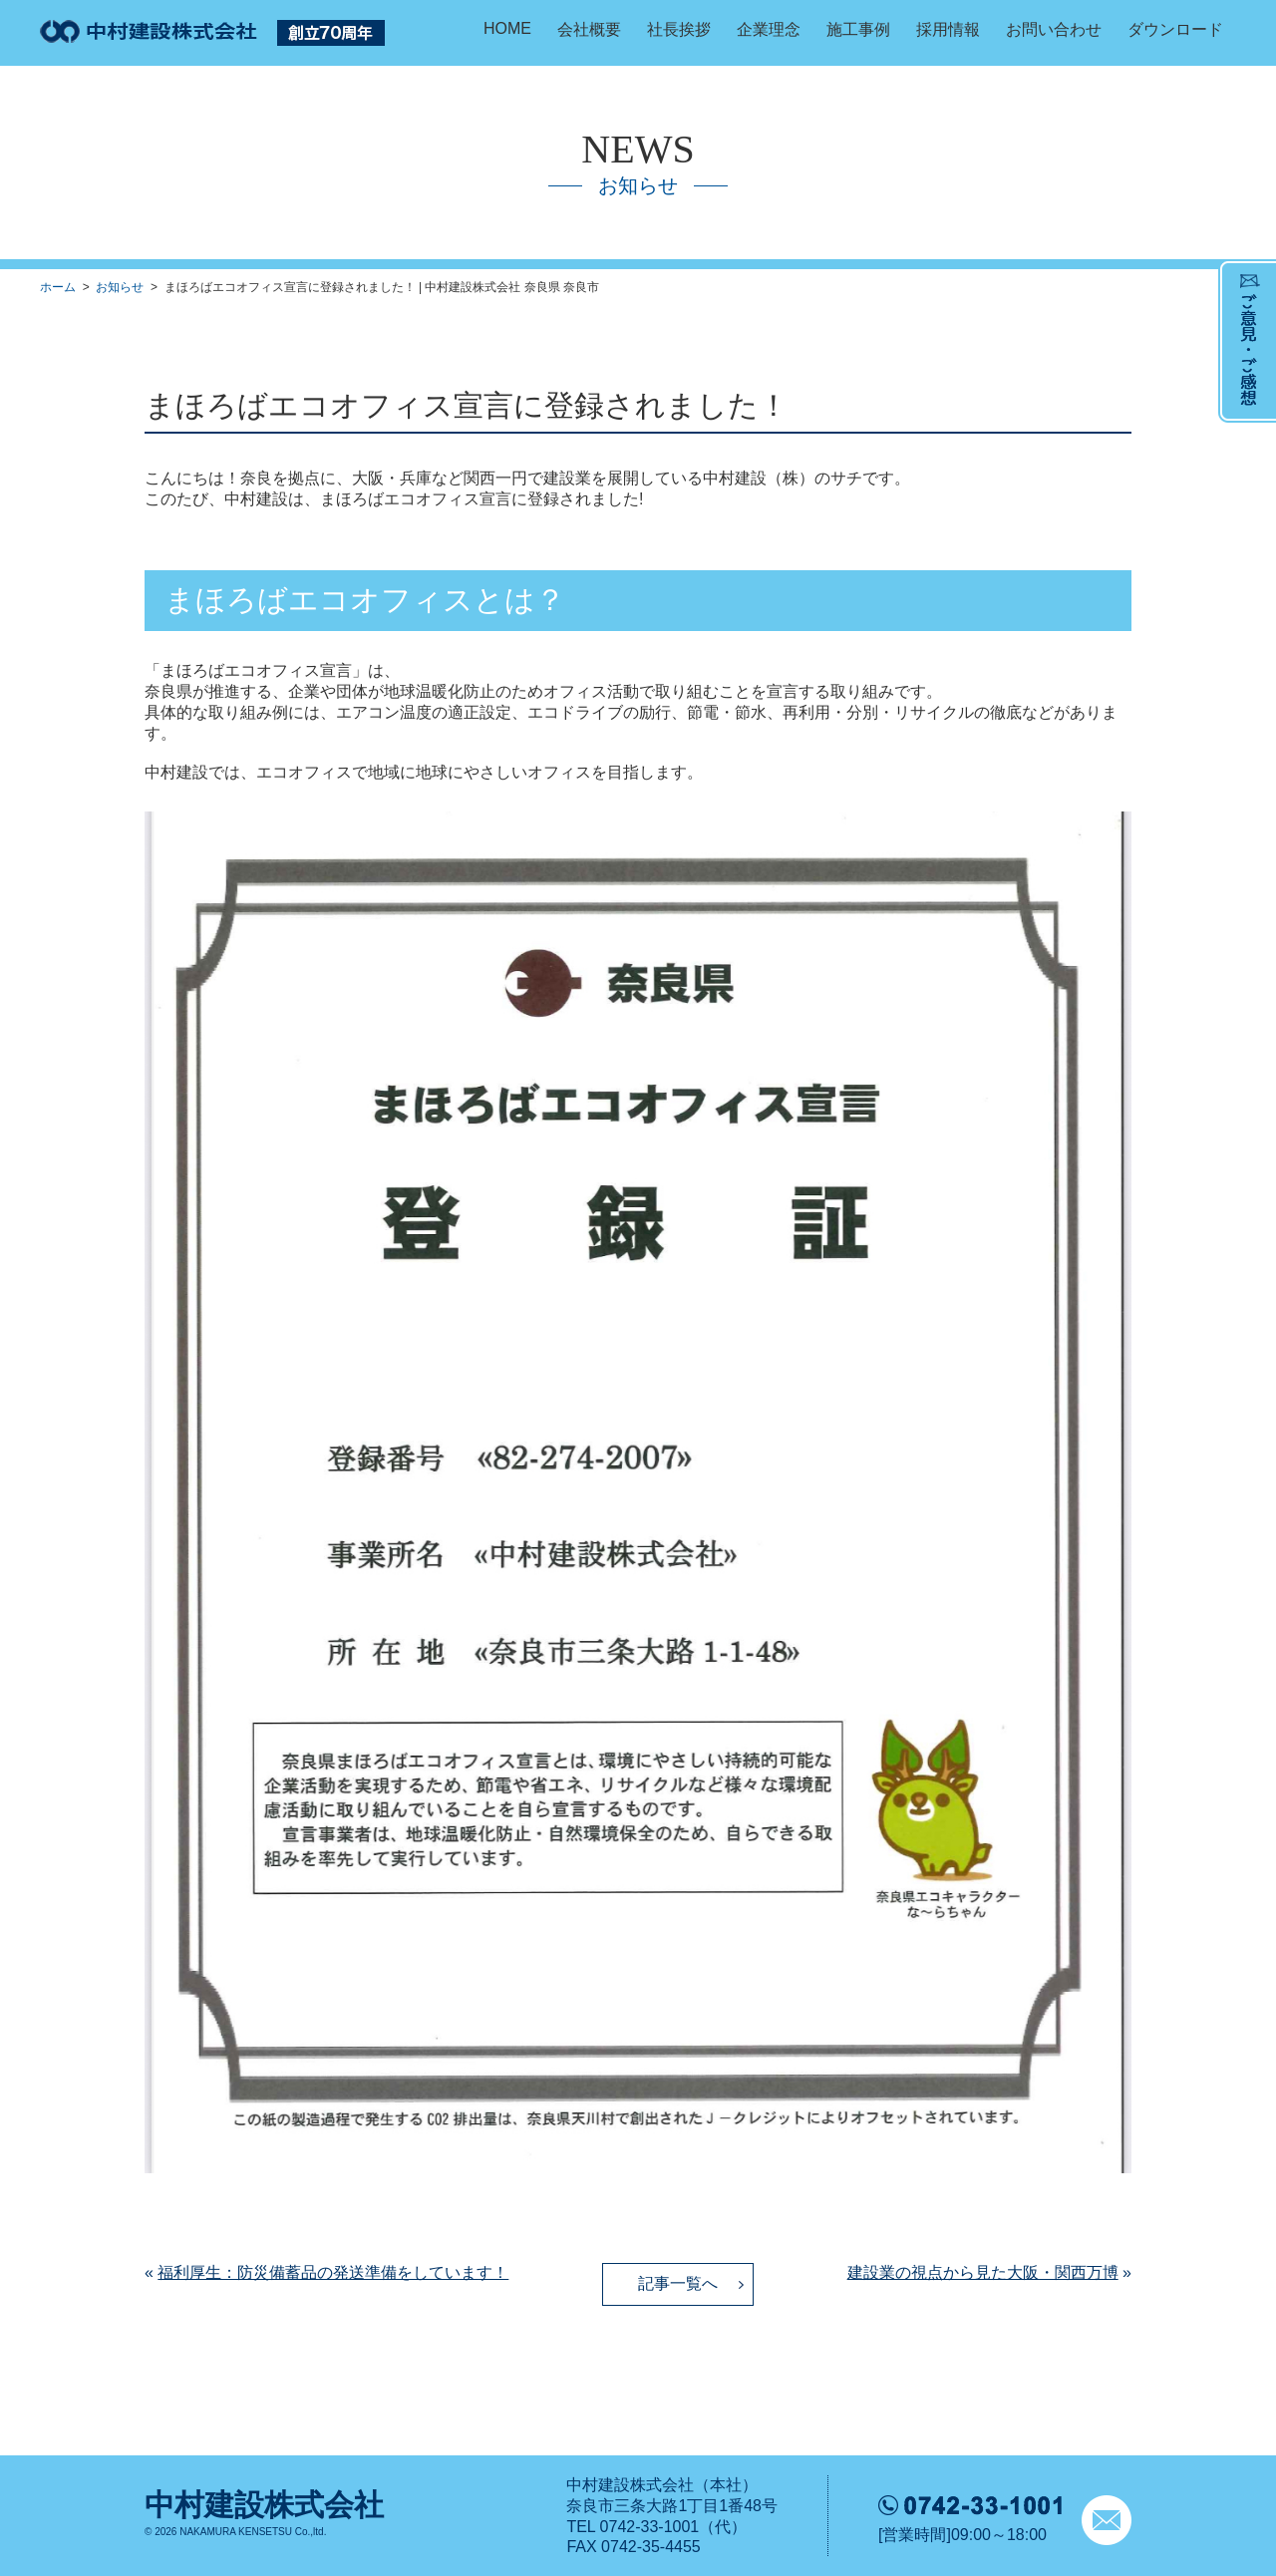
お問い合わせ (1054, 29)
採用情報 (948, 29)
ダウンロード (1175, 29)
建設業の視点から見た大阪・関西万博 (982, 2272)
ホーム (58, 287)
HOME (507, 28)
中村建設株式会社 (264, 2504)
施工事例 (858, 29)
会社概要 (589, 29)
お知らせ (120, 287)
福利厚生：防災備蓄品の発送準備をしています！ (333, 2272)
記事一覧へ (678, 2283)
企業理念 (768, 29)
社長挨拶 (679, 29)
